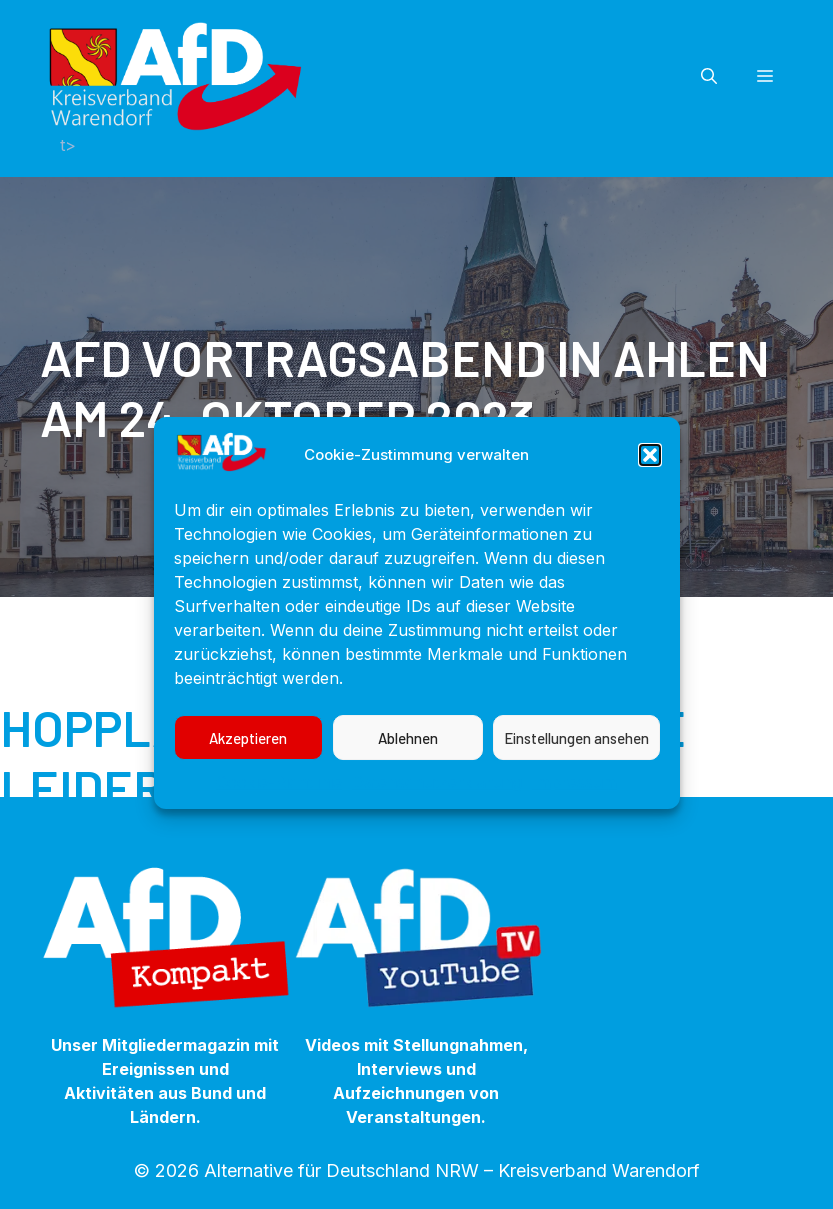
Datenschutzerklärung (437, 805)
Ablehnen (408, 761)
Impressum (574, 805)
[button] (650, 478)
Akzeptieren (248, 761)
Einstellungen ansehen (576, 761)
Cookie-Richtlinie (279, 805)
